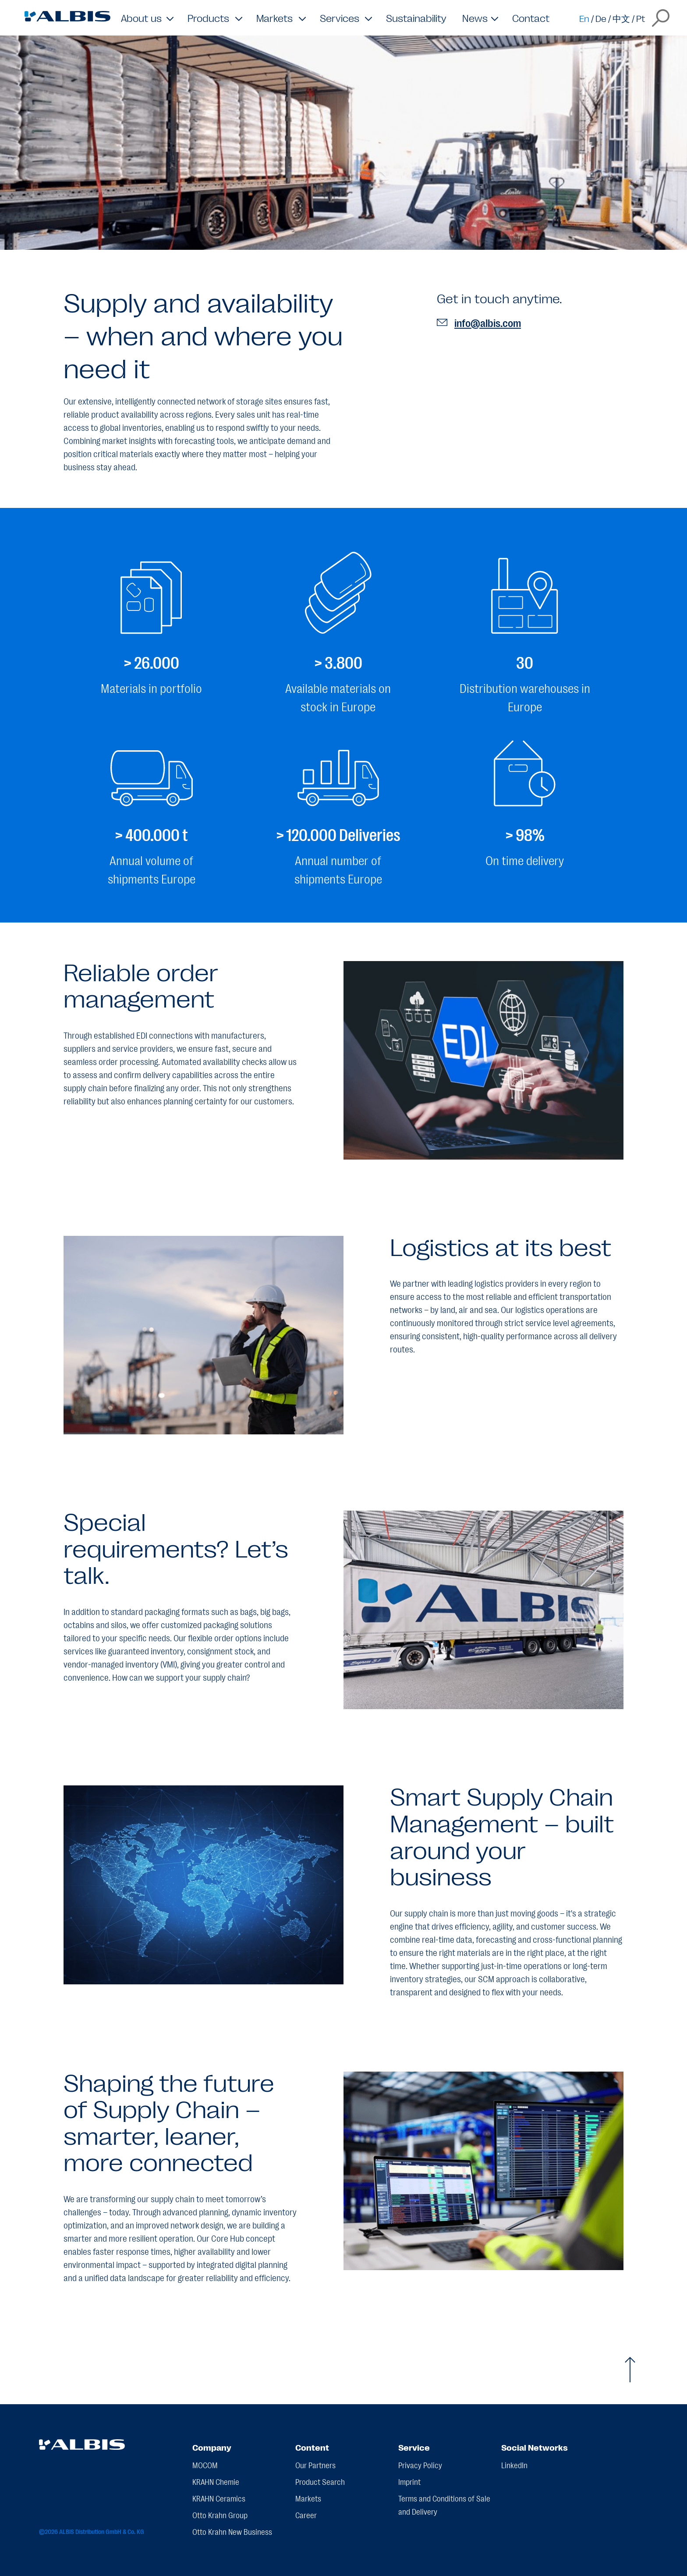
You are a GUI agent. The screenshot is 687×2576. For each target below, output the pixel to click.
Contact (530, 18)
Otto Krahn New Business (232, 2531)
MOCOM (205, 2465)
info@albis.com (479, 322)
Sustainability (416, 18)
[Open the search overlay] (660, 18)
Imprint (409, 2481)
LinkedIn (514, 2465)
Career (306, 2514)
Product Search (320, 2481)
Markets (308, 2498)
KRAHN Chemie (215, 2481)
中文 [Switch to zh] (621, 18)
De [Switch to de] (600, 18)
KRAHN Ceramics (218, 2498)
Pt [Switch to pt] (640, 18)
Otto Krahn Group (220, 2514)
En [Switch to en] (584, 18)
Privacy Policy (420, 2465)
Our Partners (315, 2465)
